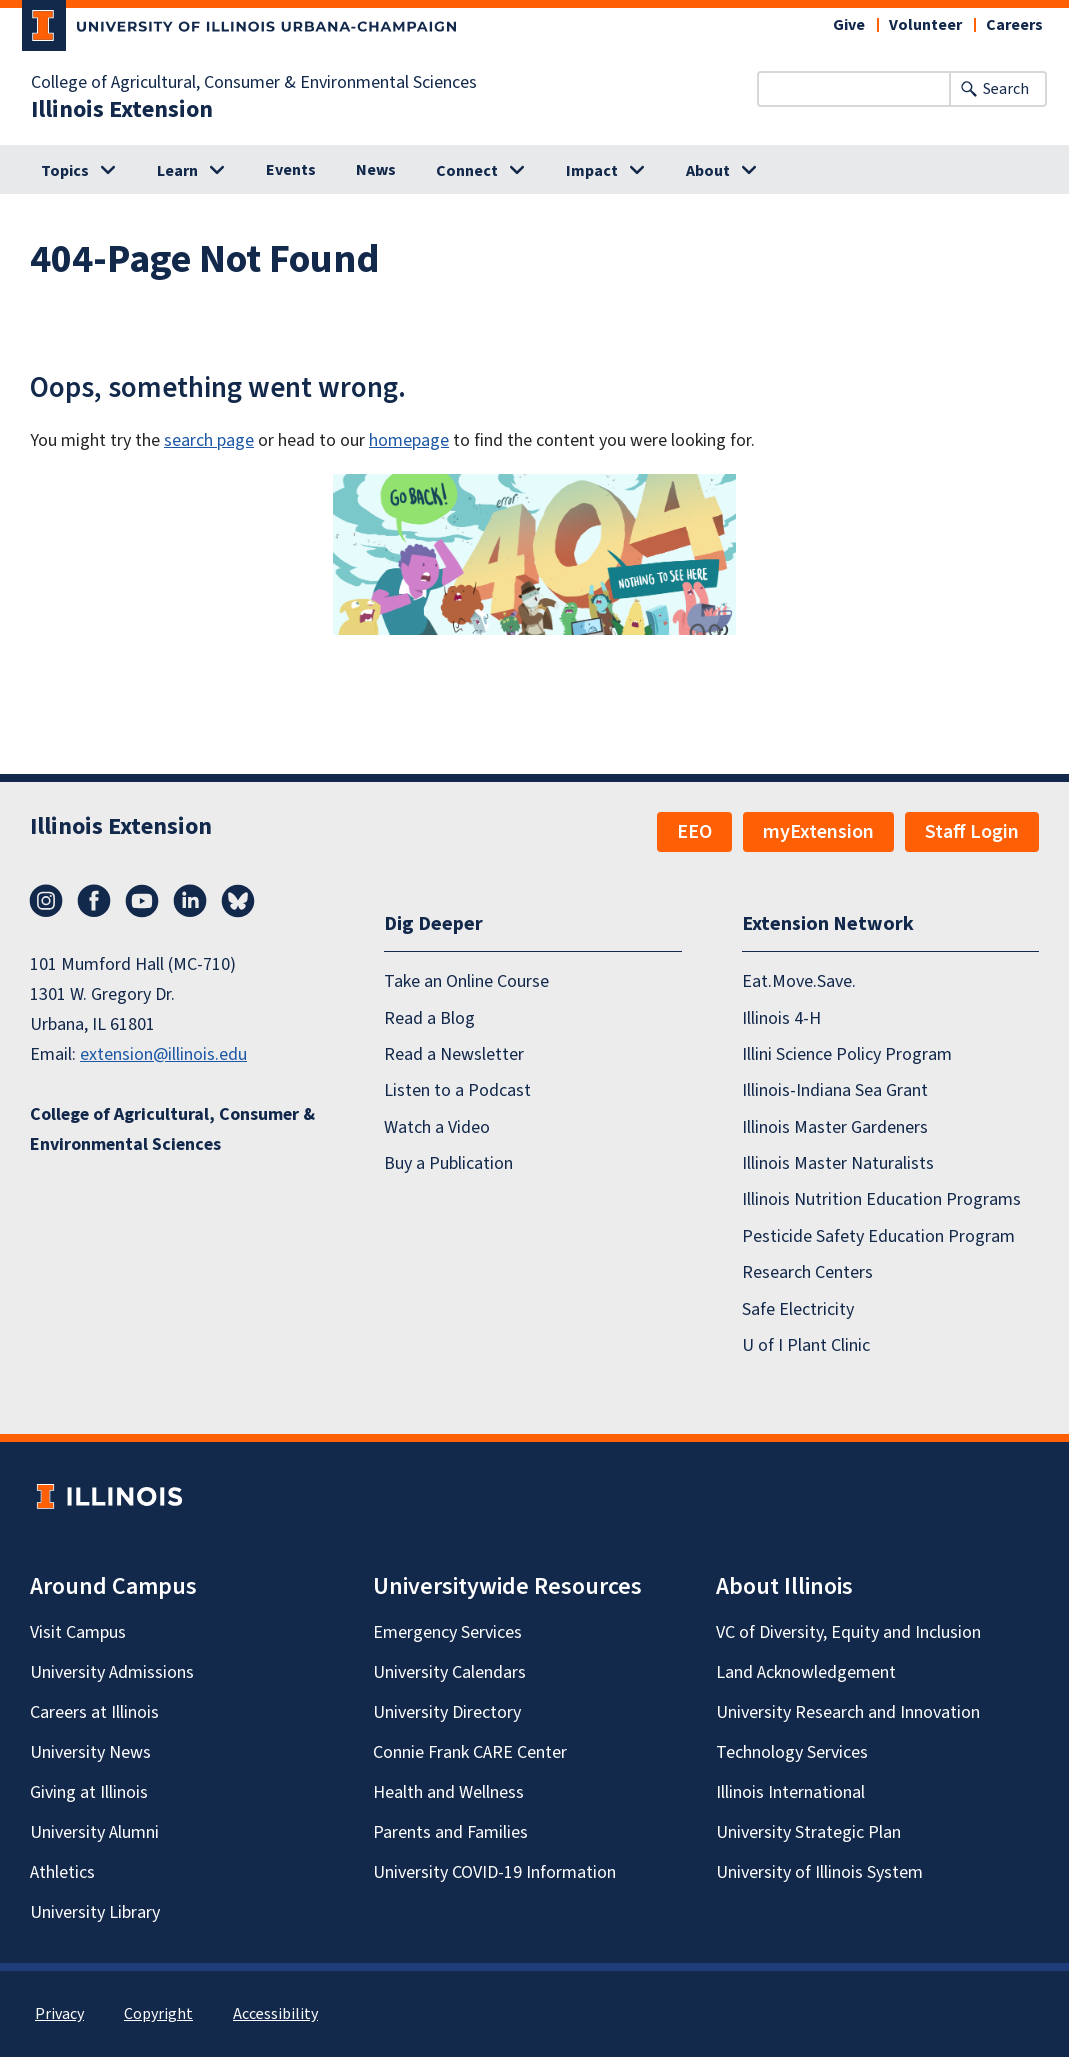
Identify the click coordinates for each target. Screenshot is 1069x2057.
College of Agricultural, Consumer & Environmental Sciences (254, 83)
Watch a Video (437, 1127)
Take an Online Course (466, 981)
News (376, 170)
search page (209, 440)
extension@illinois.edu (163, 1054)
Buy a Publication (448, 1163)
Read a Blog (429, 1018)
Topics (65, 171)
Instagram (46, 901)
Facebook (94, 901)
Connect (467, 171)
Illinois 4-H (781, 1018)
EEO (694, 832)
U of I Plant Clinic (806, 1345)
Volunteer (925, 25)
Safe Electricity (798, 1309)
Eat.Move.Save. (799, 981)
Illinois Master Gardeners (835, 1127)
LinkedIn (190, 901)
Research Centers (807, 1272)
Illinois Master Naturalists (838, 1163)
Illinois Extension (122, 110)
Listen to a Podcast (457, 1090)
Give (849, 25)
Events (291, 170)
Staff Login (972, 832)
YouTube (142, 901)
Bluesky (238, 901)
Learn (177, 171)
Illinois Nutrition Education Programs (881, 1199)
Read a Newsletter (454, 1054)
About (708, 171)
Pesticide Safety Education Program (878, 1236)
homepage (409, 440)
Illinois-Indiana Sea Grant (835, 1090)
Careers (1014, 25)
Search (1006, 89)
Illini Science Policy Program (847, 1054)
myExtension (818, 832)
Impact (592, 171)
